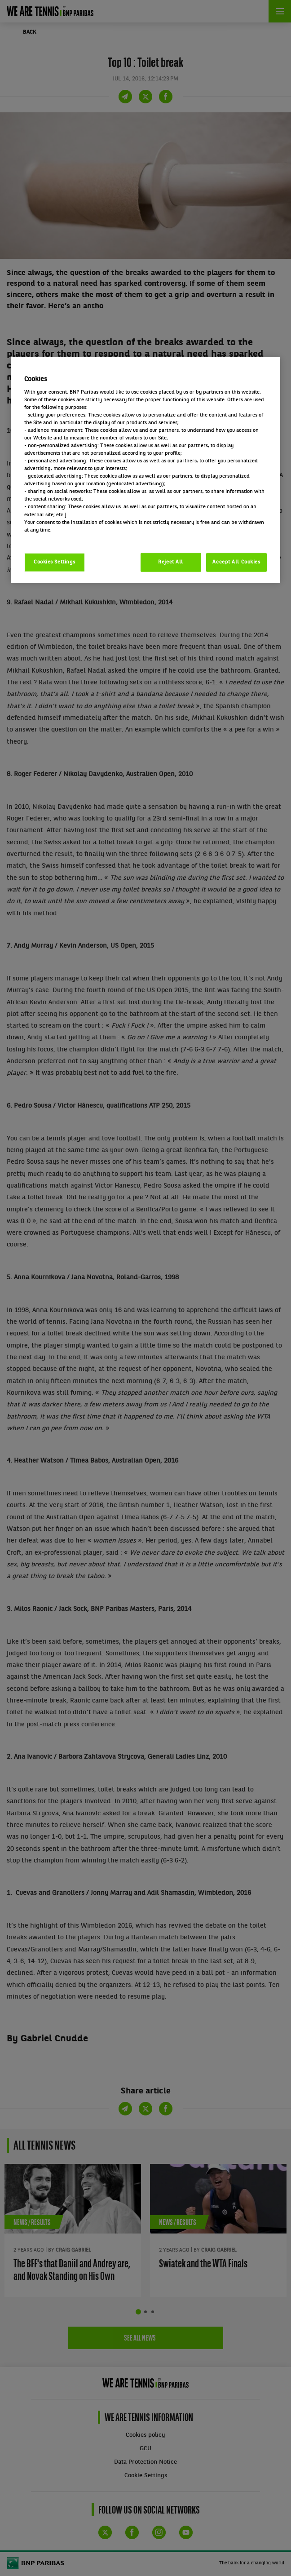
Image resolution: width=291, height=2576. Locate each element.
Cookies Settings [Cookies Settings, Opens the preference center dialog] (54, 561)
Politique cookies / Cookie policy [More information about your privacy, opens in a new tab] (63, 537)
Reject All (170, 561)
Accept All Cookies (236, 561)
